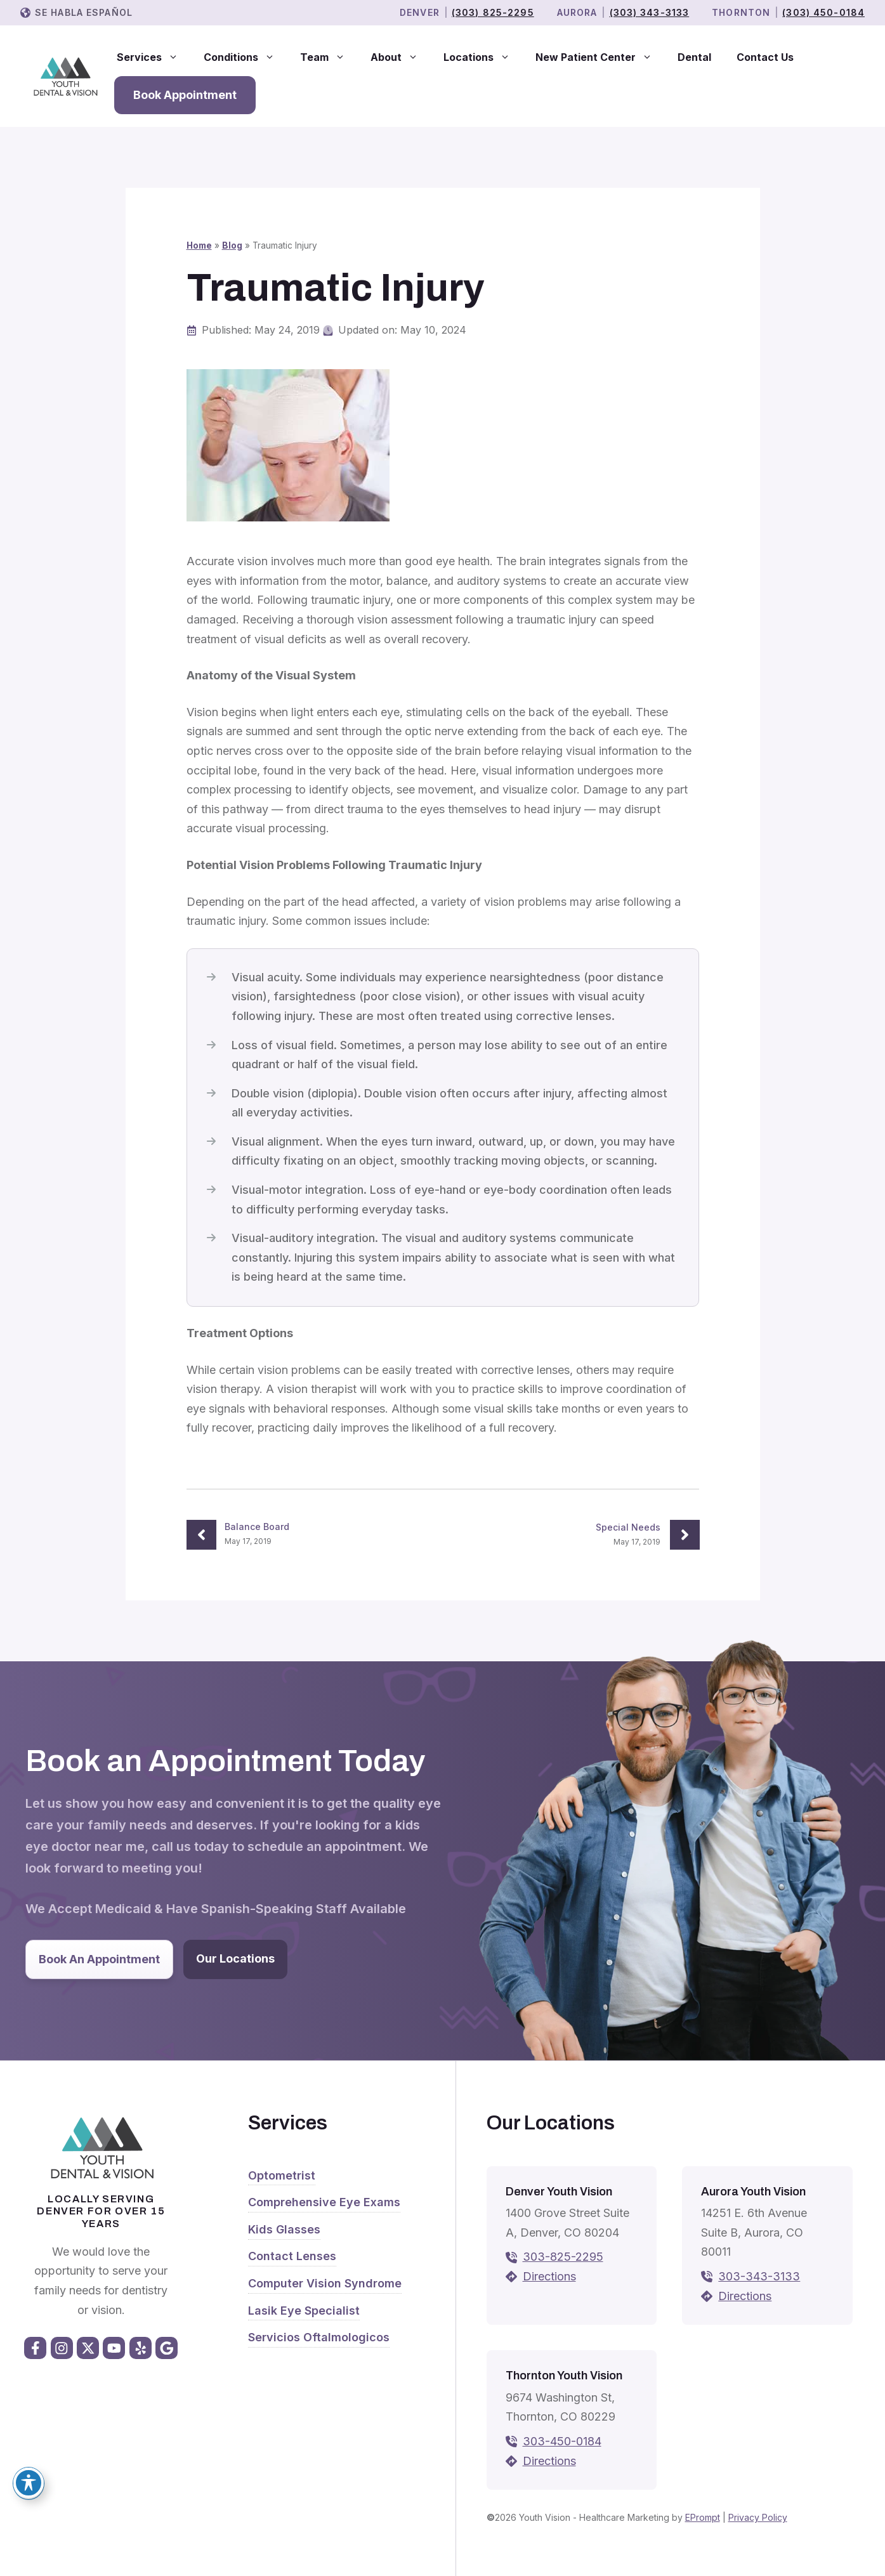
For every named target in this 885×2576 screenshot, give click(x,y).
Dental (694, 57)
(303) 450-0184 (823, 12)
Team (329, 57)
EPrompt (702, 2517)
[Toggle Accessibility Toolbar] (28, 2483)
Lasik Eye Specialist (304, 2310)
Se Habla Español (84, 12)
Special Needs (628, 1527)
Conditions (245, 57)
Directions (549, 2276)
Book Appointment (185, 94)
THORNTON (741, 12)
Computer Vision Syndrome (325, 2283)
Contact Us (765, 57)
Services (154, 57)
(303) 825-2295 (493, 12)
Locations (483, 57)
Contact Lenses (292, 2256)
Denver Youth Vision (559, 2191)
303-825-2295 (563, 2256)
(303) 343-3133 (650, 12)
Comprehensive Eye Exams (324, 2202)
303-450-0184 (562, 2441)
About (400, 57)
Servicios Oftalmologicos (319, 2337)
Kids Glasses (284, 2229)
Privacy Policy (757, 2517)
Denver (420, 12)
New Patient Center (600, 57)
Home (199, 245)
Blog (232, 245)
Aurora (577, 12)
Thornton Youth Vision (564, 2375)
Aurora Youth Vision (753, 2191)
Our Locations (235, 1958)
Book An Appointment (99, 1959)
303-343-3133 (759, 2276)
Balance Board (257, 1526)
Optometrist (281, 2175)
